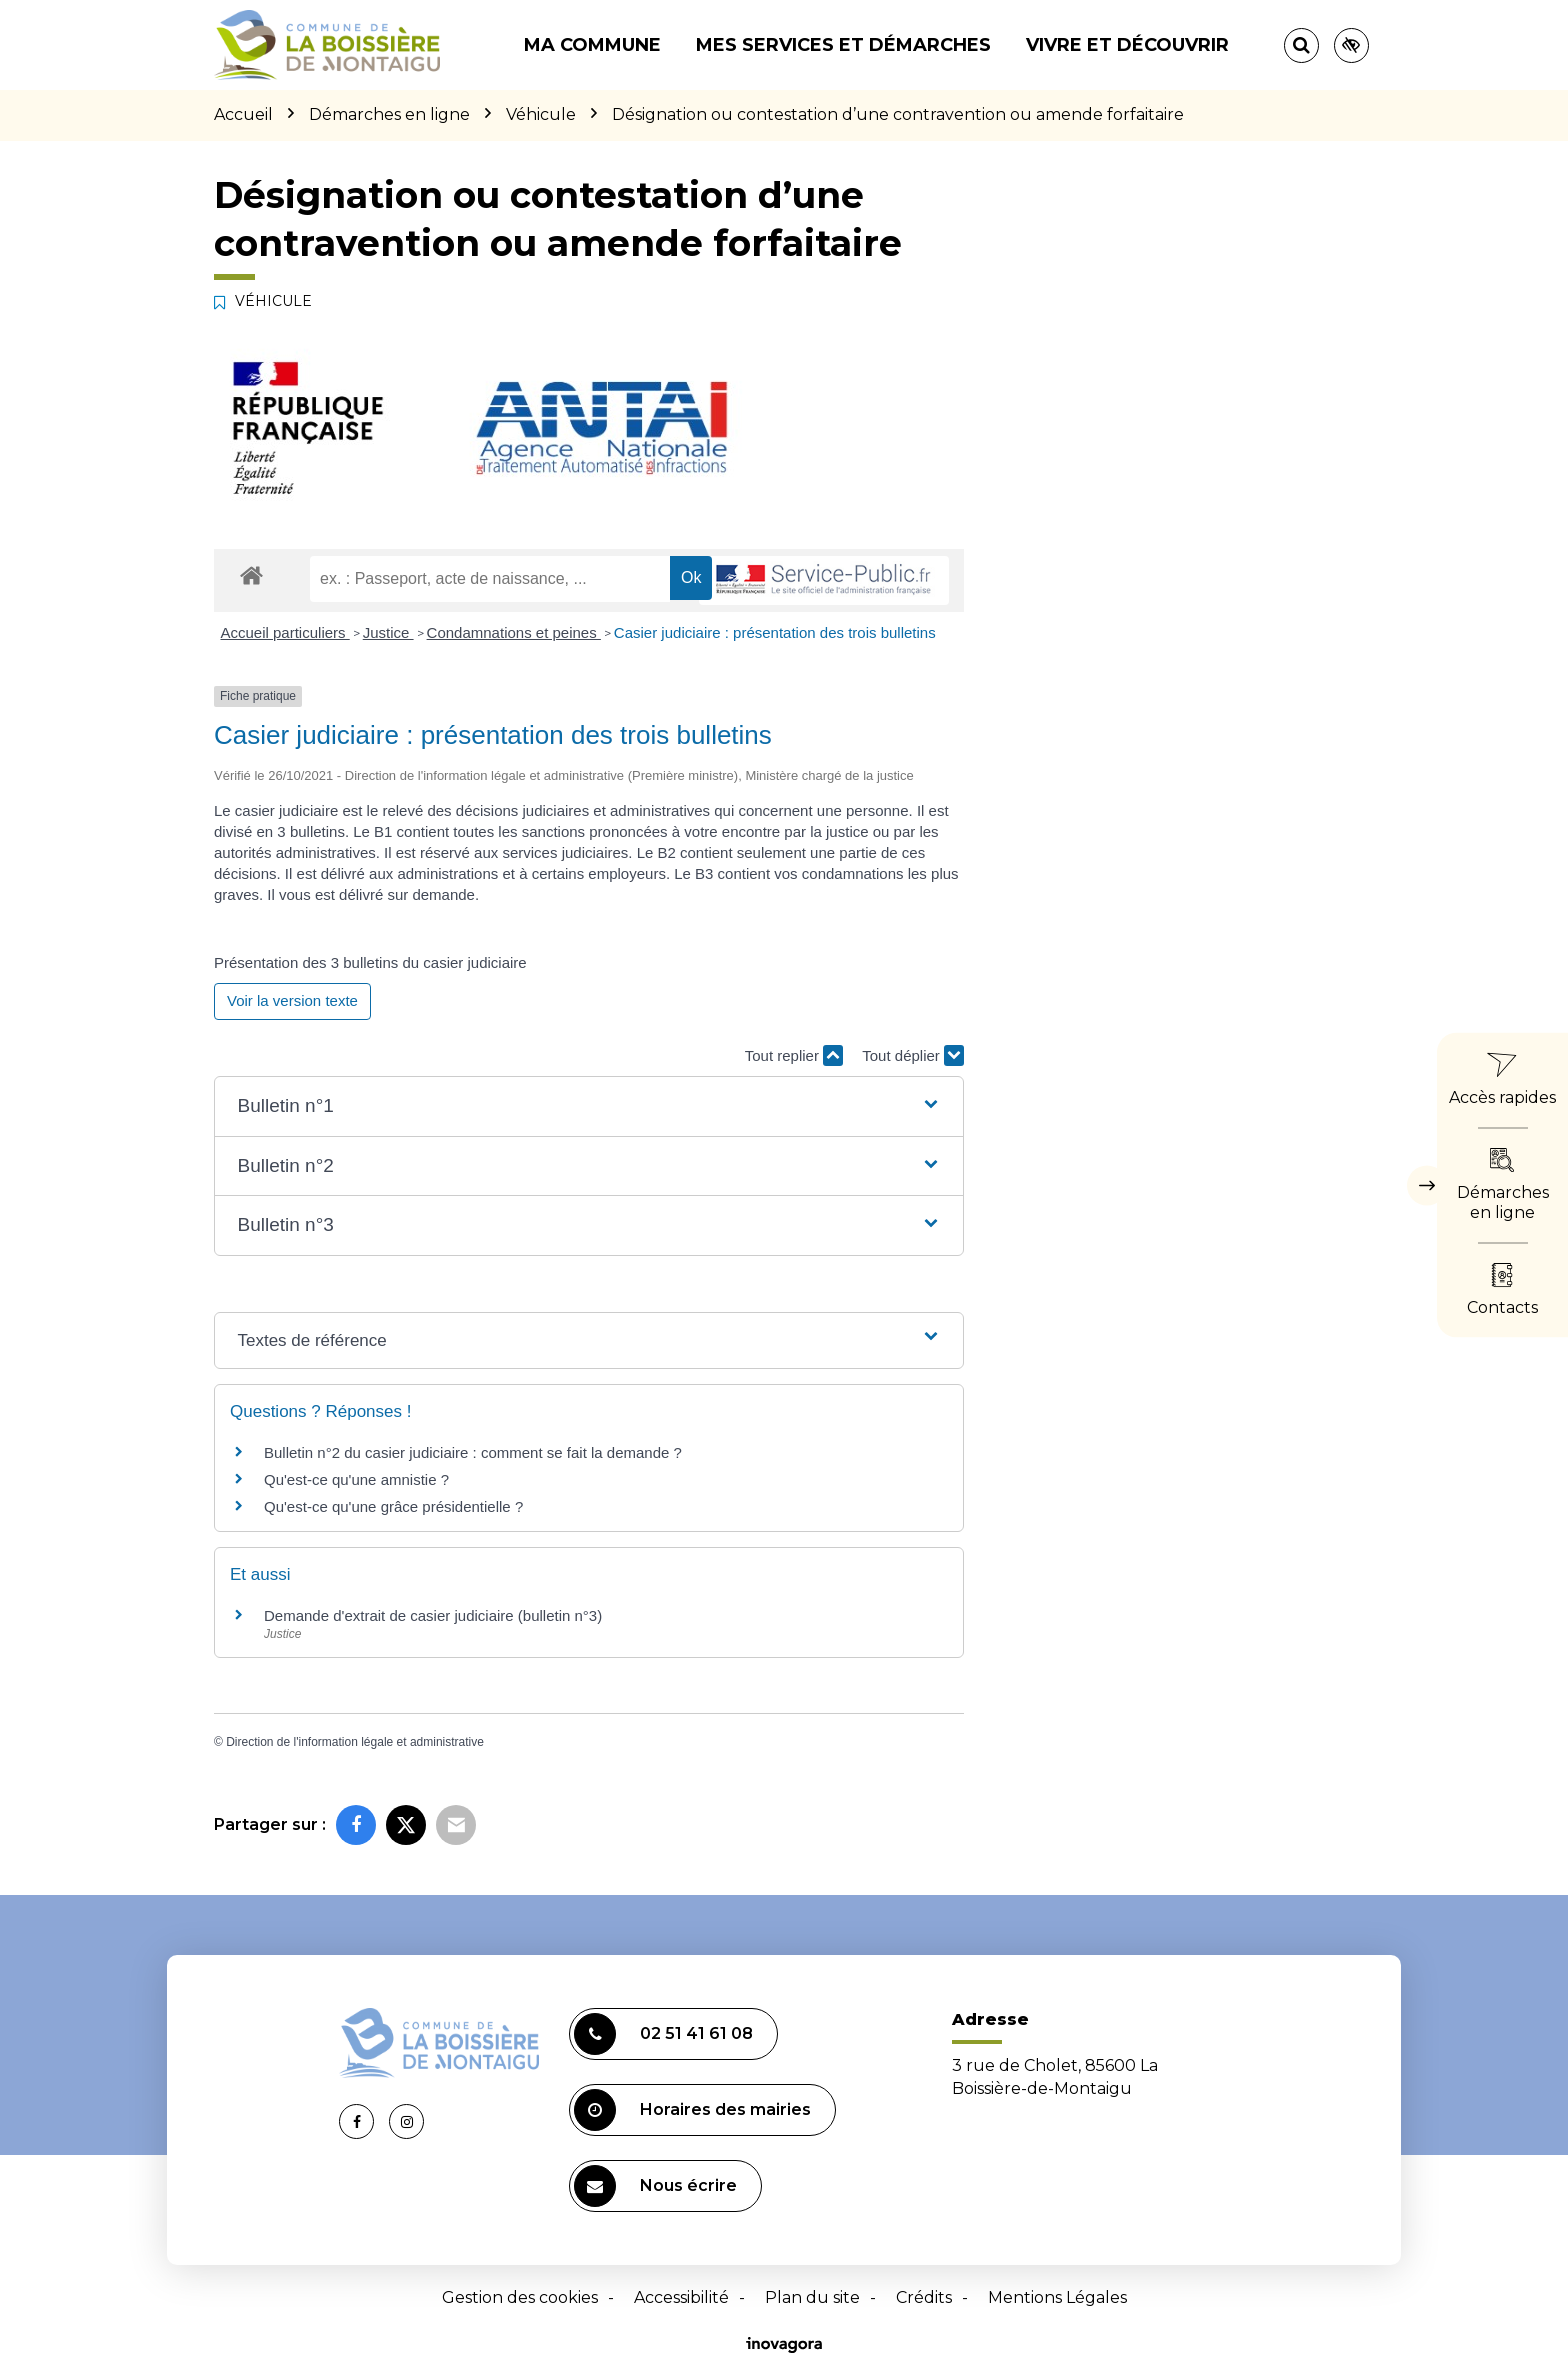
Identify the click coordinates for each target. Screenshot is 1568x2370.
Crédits (924, 2297)
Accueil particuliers (285, 632)
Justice (388, 632)
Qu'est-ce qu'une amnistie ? (356, 1479)
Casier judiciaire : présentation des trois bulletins (775, 632)
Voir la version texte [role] (292, 1000)
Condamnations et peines (514, 632)
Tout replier (794, 1055)
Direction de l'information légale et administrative (355, 1742)
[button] (588, 1106)
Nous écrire (655, 2186)
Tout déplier (913, 1055)
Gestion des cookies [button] (520, 2297)
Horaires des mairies (692, 2110)
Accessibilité (681, 2297)
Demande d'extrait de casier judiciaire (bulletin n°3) (433, 1615)
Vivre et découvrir (1127, 45)
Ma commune (592, 45)
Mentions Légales (1057, 2297)
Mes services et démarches (843, 45)
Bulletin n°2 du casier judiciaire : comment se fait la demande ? (473, 1452)
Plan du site (812, 2297)
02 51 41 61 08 (663, 2034)
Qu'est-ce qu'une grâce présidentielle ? (393, 1506)
